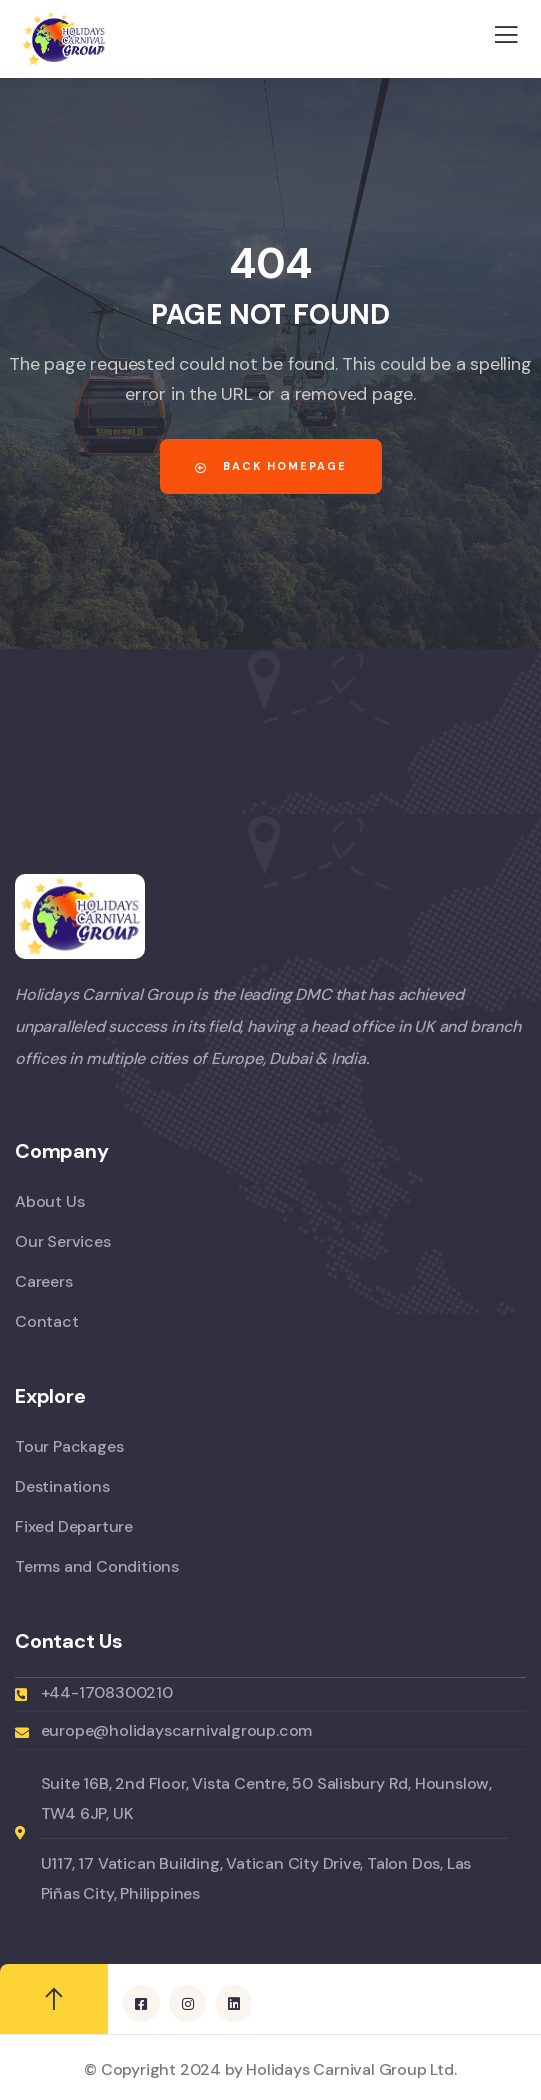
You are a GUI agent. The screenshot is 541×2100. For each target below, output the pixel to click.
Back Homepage (271, 466)
